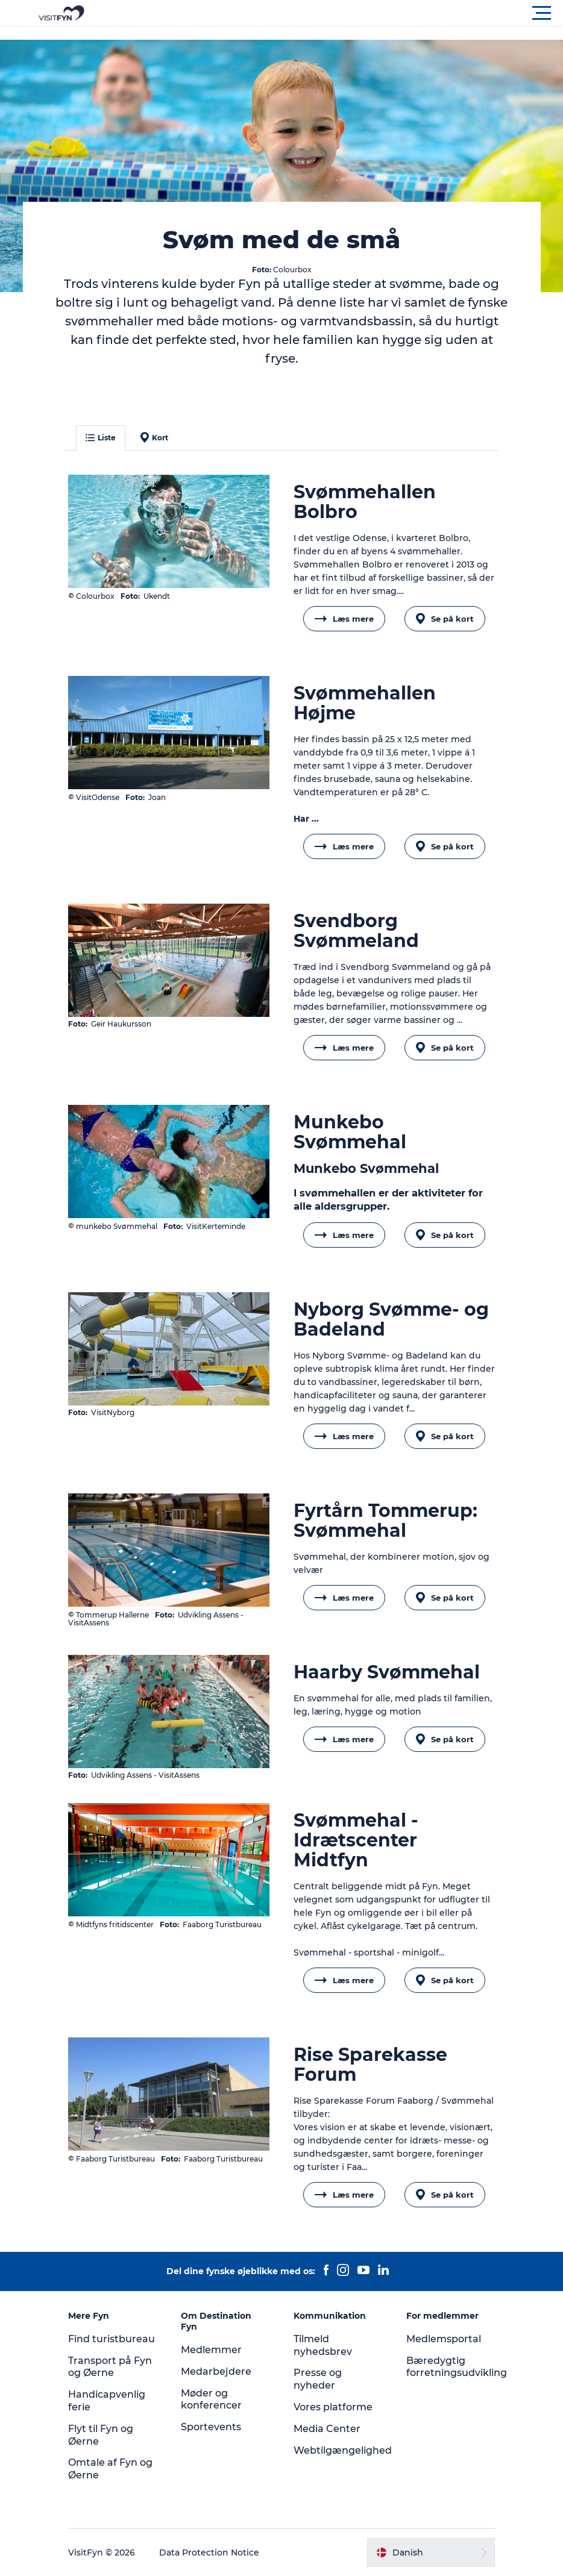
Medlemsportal (443, 2339)
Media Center (327, 2428)
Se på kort (445, 619)
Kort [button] (154, 437)
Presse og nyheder (318, 2379)
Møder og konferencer (211, 2399)
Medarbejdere (216, 2371)
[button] (336, 13)
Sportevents (211, 2427)
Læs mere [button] (344, 619)
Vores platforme (333, 2407)
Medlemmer (211, 2350)
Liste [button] (101, 437)
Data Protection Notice (209, 2552)
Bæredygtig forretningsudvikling (456, 2367)
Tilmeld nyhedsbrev (323, 2345)
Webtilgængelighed (343, 2450)
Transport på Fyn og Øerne (110, 2367)
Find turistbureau (111, 2339)
